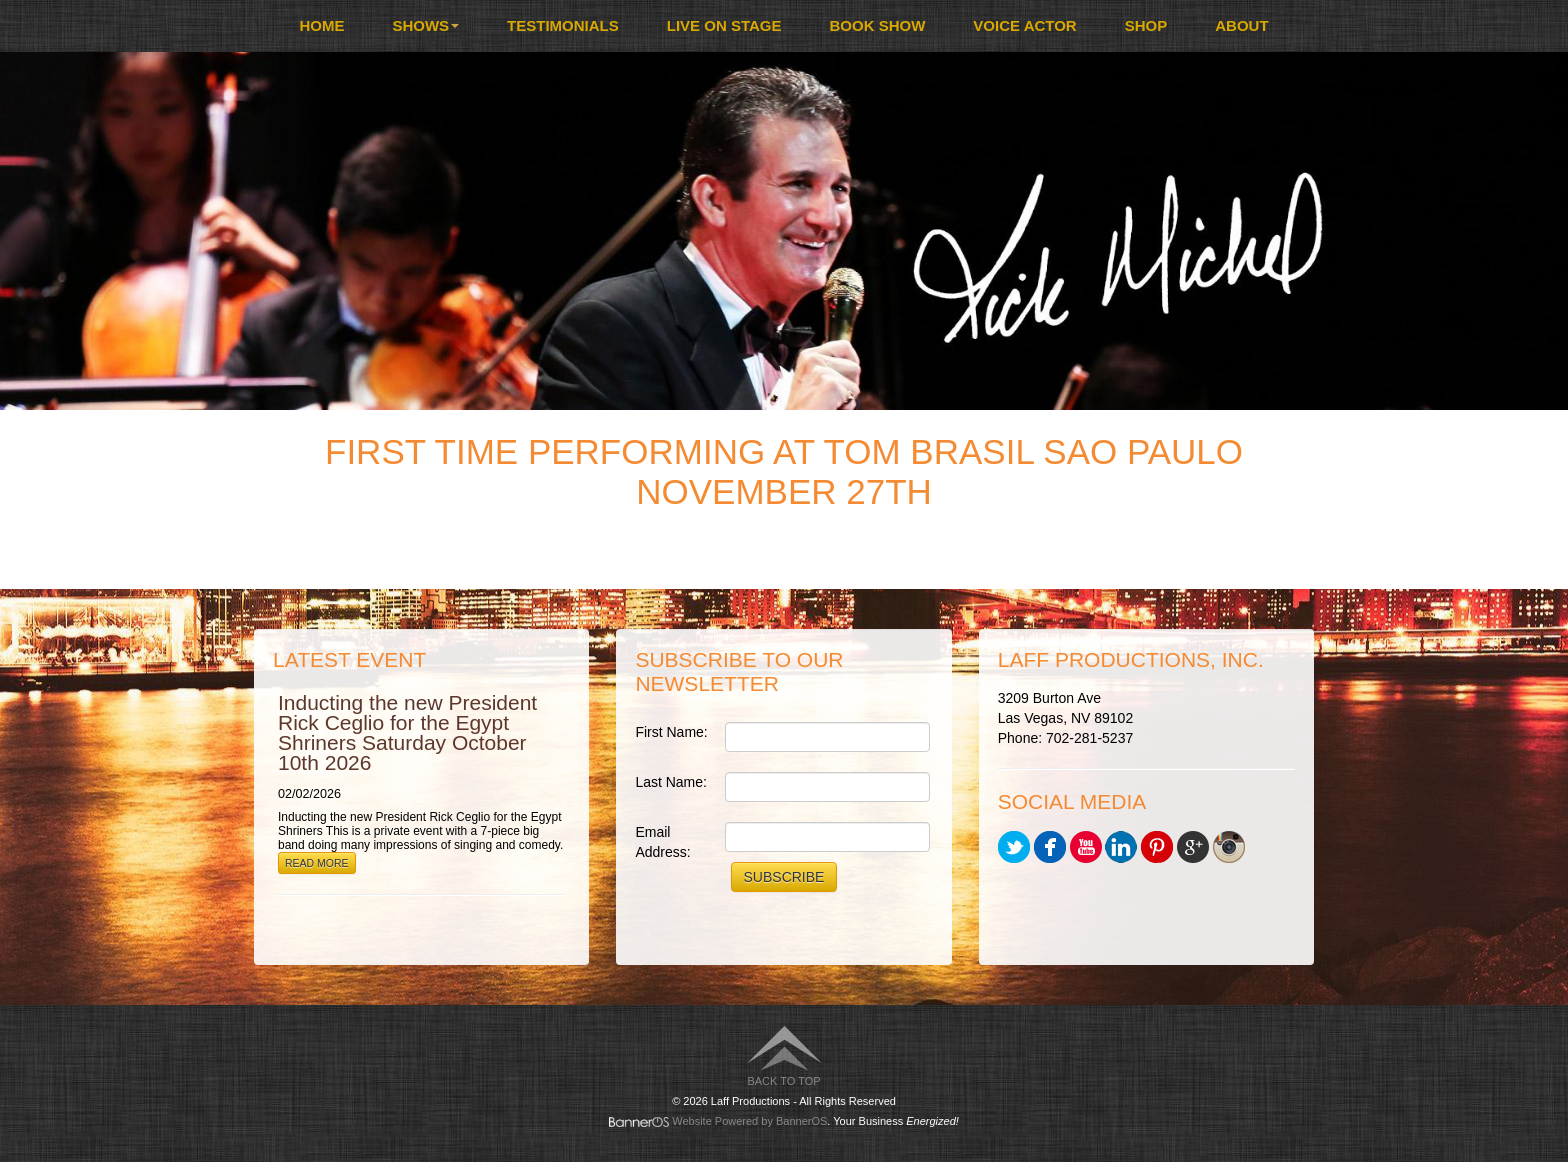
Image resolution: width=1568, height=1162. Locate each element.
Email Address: (662, 842)
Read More (317, 863)
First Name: (671, 732)
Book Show (878, 25)
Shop (1146, 25)
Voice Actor (1024, 25)
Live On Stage (724, 25)
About (1241, 25)
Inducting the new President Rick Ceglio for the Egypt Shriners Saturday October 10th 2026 (407, 732)
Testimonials (563, 25)
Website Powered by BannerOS (749, 1121)
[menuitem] (321, 26)
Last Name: (671, 782)
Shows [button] (425, 25)
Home (321, 25)
